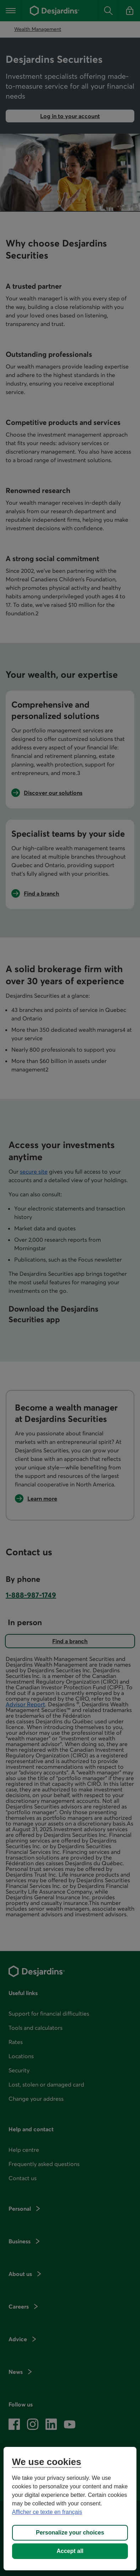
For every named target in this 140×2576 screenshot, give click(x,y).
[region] (70, 2508)
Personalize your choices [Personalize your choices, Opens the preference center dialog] (70, 2533)
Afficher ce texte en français (47, 2512)
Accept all (70, 2551)
